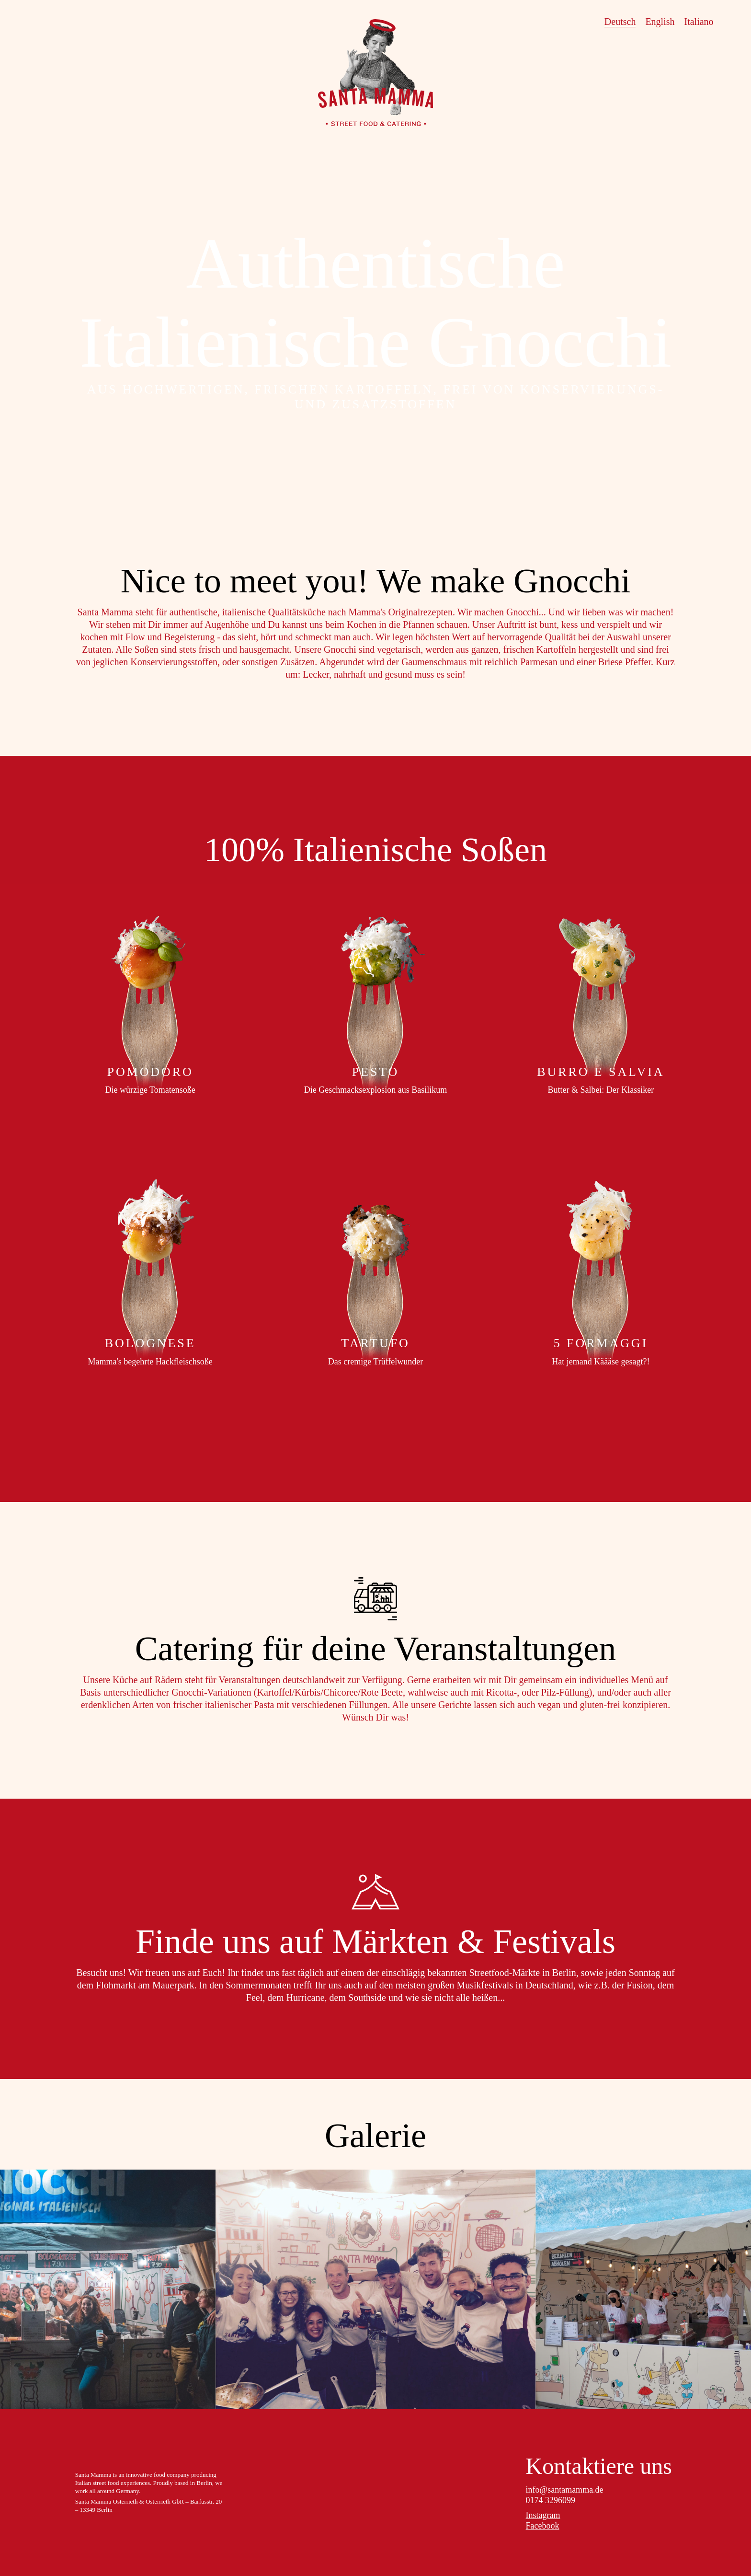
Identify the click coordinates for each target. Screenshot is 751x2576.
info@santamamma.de (564, 2490)
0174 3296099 (551, 2500)
